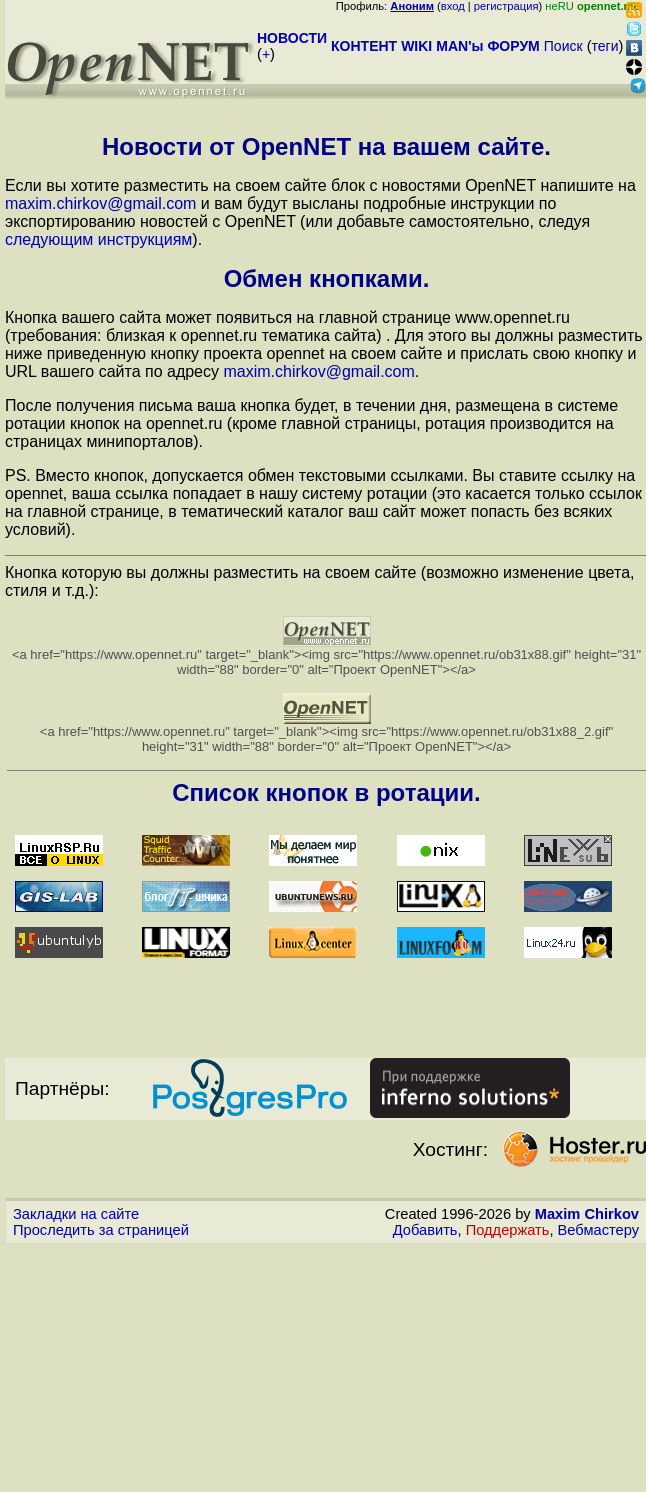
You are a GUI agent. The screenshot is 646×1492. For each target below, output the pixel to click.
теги (605, 46)
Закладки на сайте (76, 1214)
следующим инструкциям (98, 239)
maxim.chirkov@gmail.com (100, 203)
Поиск (563, 46)
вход (453, 6)
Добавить (425, 1230)
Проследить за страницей (101, 1230)
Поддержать (508, 1230)
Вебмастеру (598, 1230)
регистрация (506, 6)
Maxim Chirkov (587, 1214)
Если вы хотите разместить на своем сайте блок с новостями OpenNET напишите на (320, 185)
